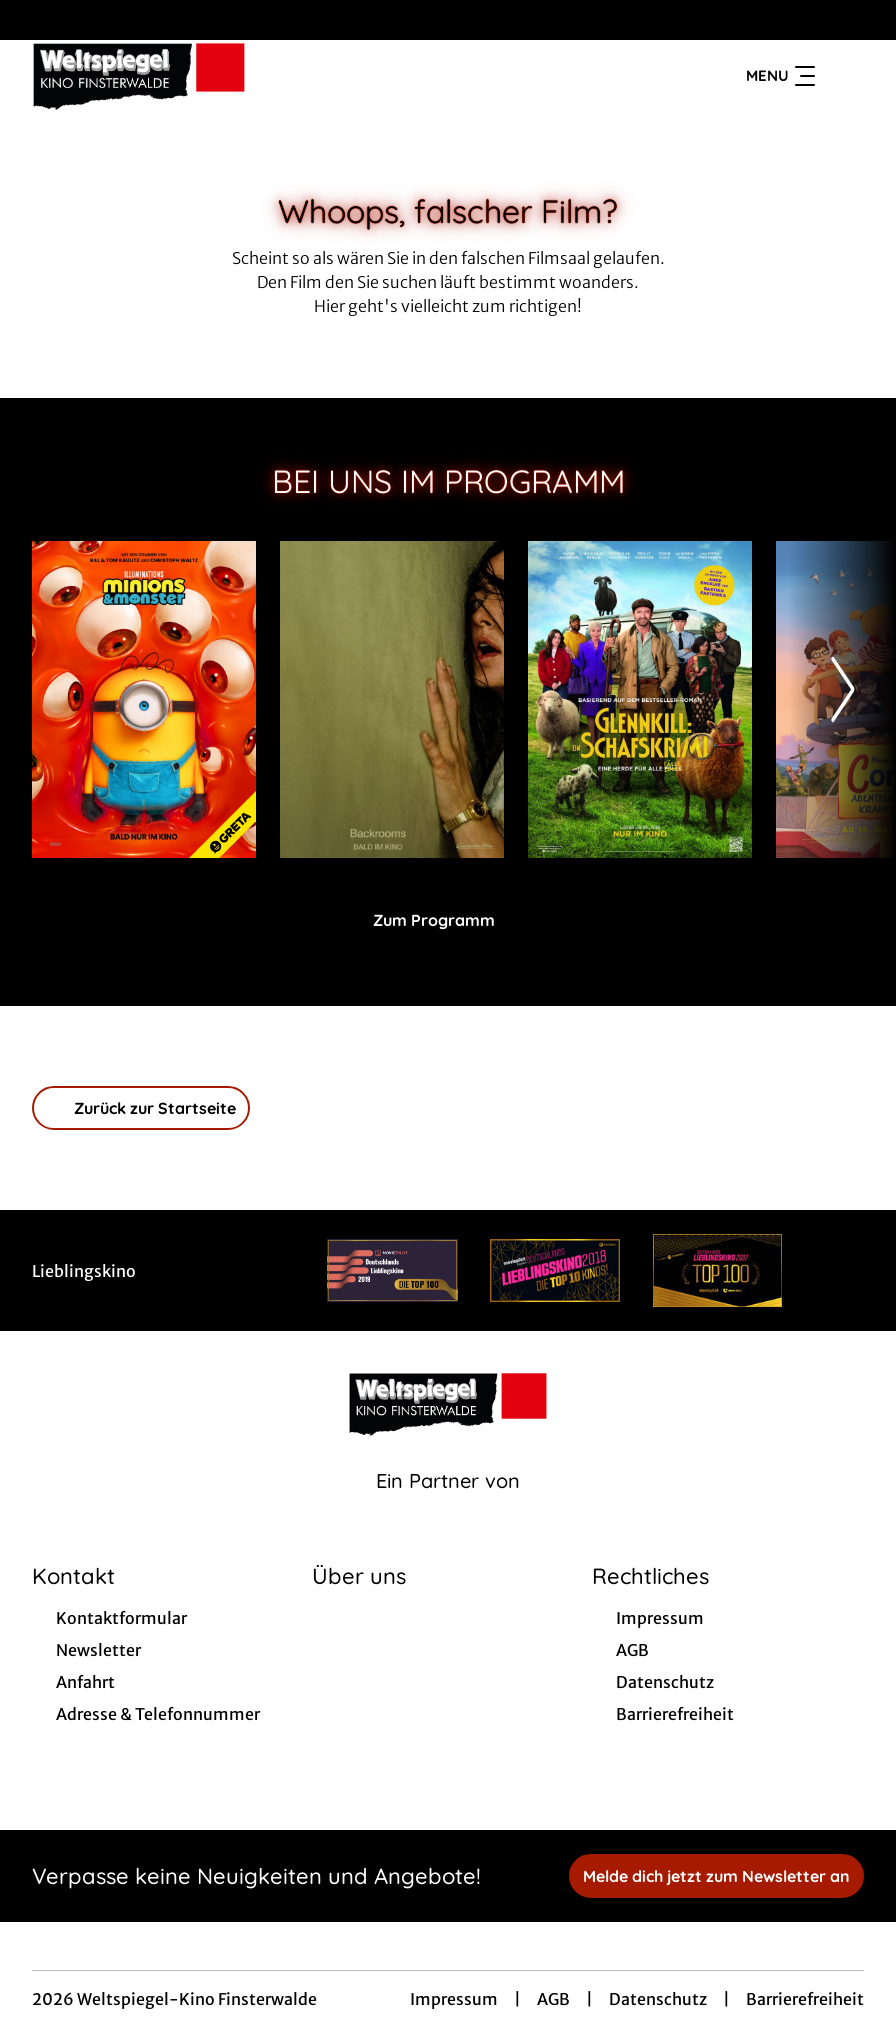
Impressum (454, 1999)
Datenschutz (658, 1999)
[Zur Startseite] (172, 76)
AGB (553, 1999)
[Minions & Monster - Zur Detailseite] (144, 699)
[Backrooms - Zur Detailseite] (392, 699)
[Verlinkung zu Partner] (392, 1270)
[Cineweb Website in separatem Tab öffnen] (448, 1506)
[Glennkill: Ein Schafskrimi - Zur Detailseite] (640, 699)
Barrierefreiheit (805, 1999)
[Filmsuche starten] (844, 76)
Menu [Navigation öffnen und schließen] (780, 76)
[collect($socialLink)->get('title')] (36, 20)
